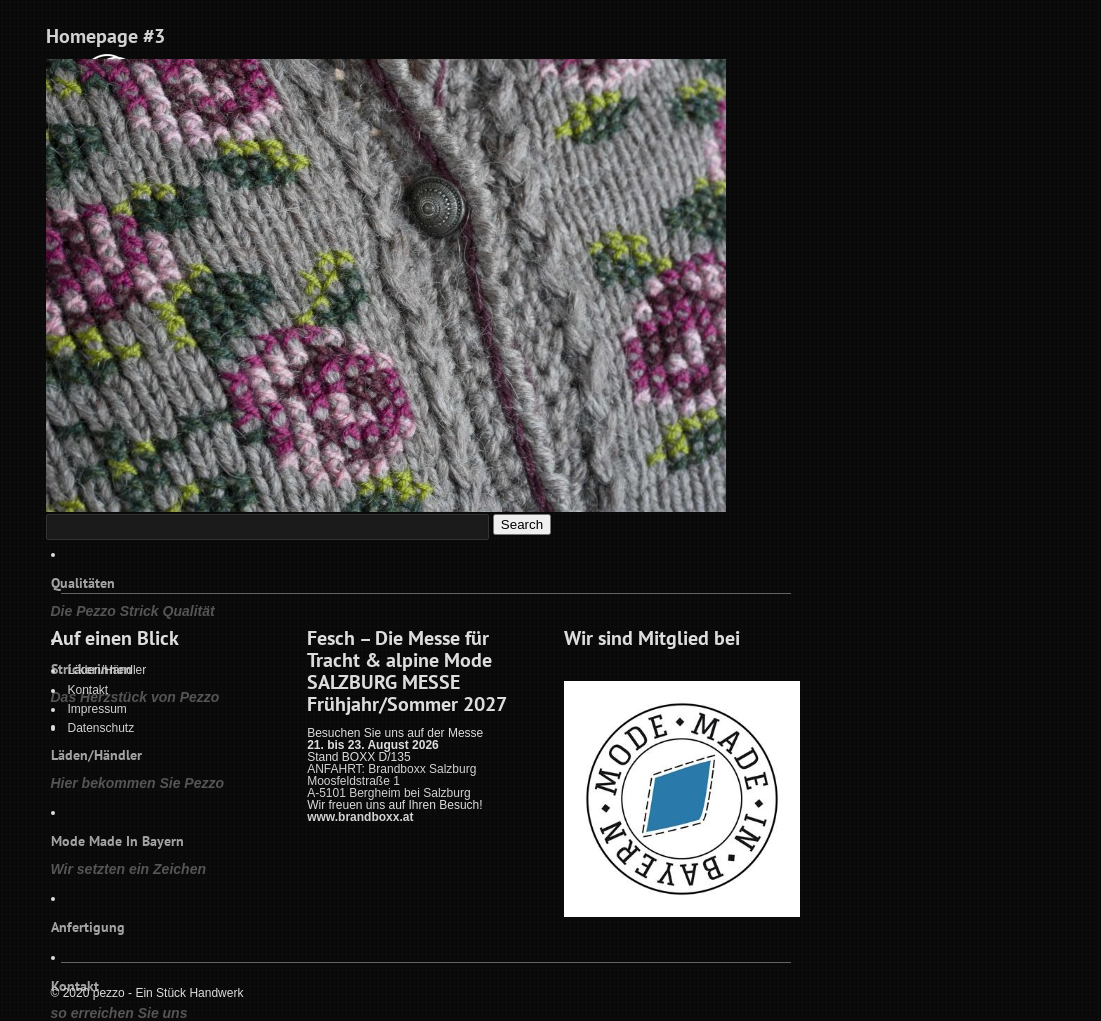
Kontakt (88, 690)
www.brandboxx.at (360, 817)
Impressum (97, 709)
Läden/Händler (107, 670)
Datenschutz (101, 728)
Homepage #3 (105, 36)
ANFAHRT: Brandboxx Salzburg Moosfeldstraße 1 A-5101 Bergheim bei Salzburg (391, 781)
